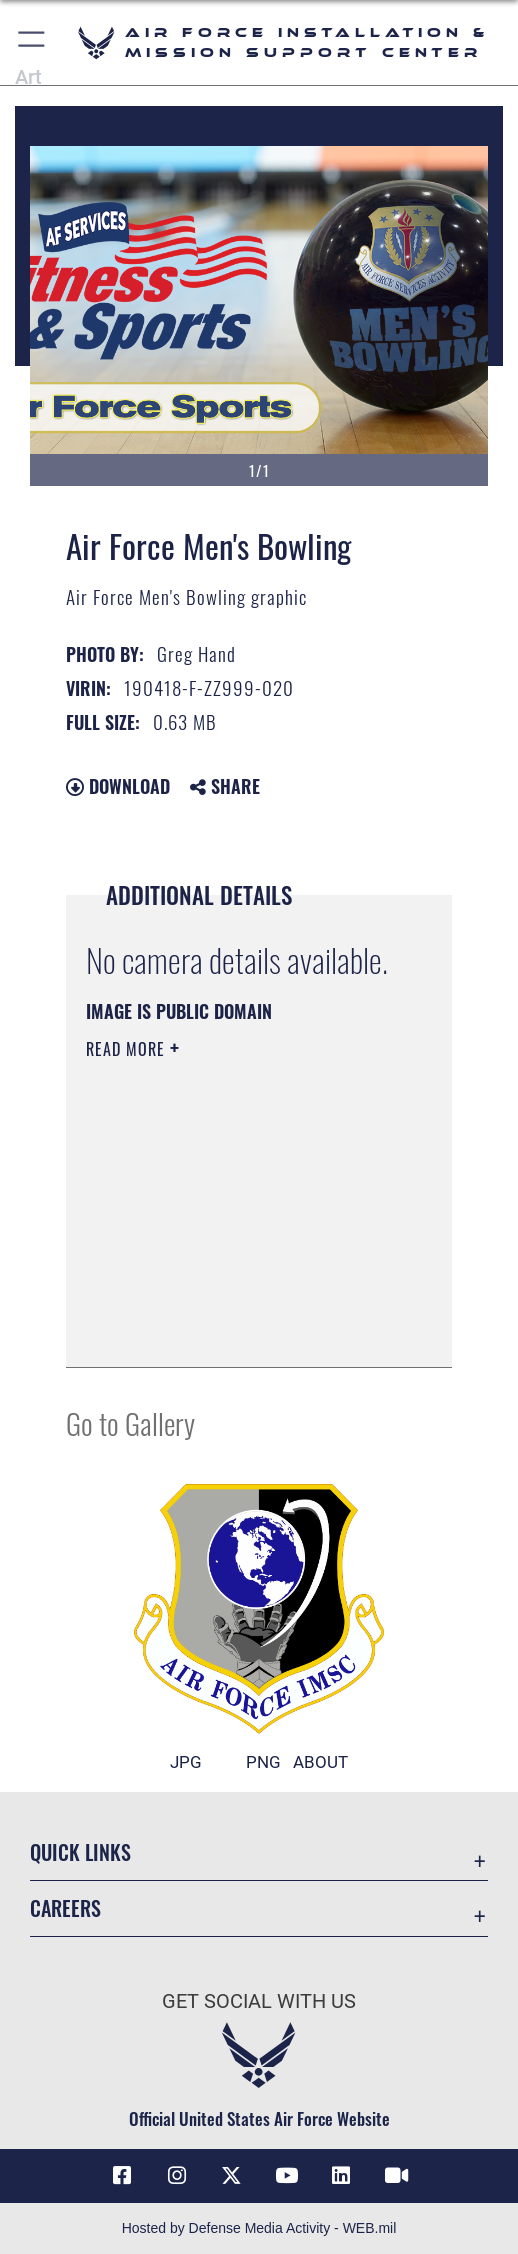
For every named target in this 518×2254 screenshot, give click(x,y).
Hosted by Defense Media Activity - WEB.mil (259, 2228)
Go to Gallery (130, 1422)
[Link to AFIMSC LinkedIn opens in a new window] (341, 2176)
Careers (65, 1908)
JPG (186, 1762)
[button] (32, 42)
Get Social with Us (259, 2001)
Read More (128, 1049)
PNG (263, 1762)
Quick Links (80, 1852)
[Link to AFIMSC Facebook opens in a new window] (122, 2176)
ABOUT (320, 1762)
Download (118, 786)
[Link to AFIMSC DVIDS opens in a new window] (396, 2176)
